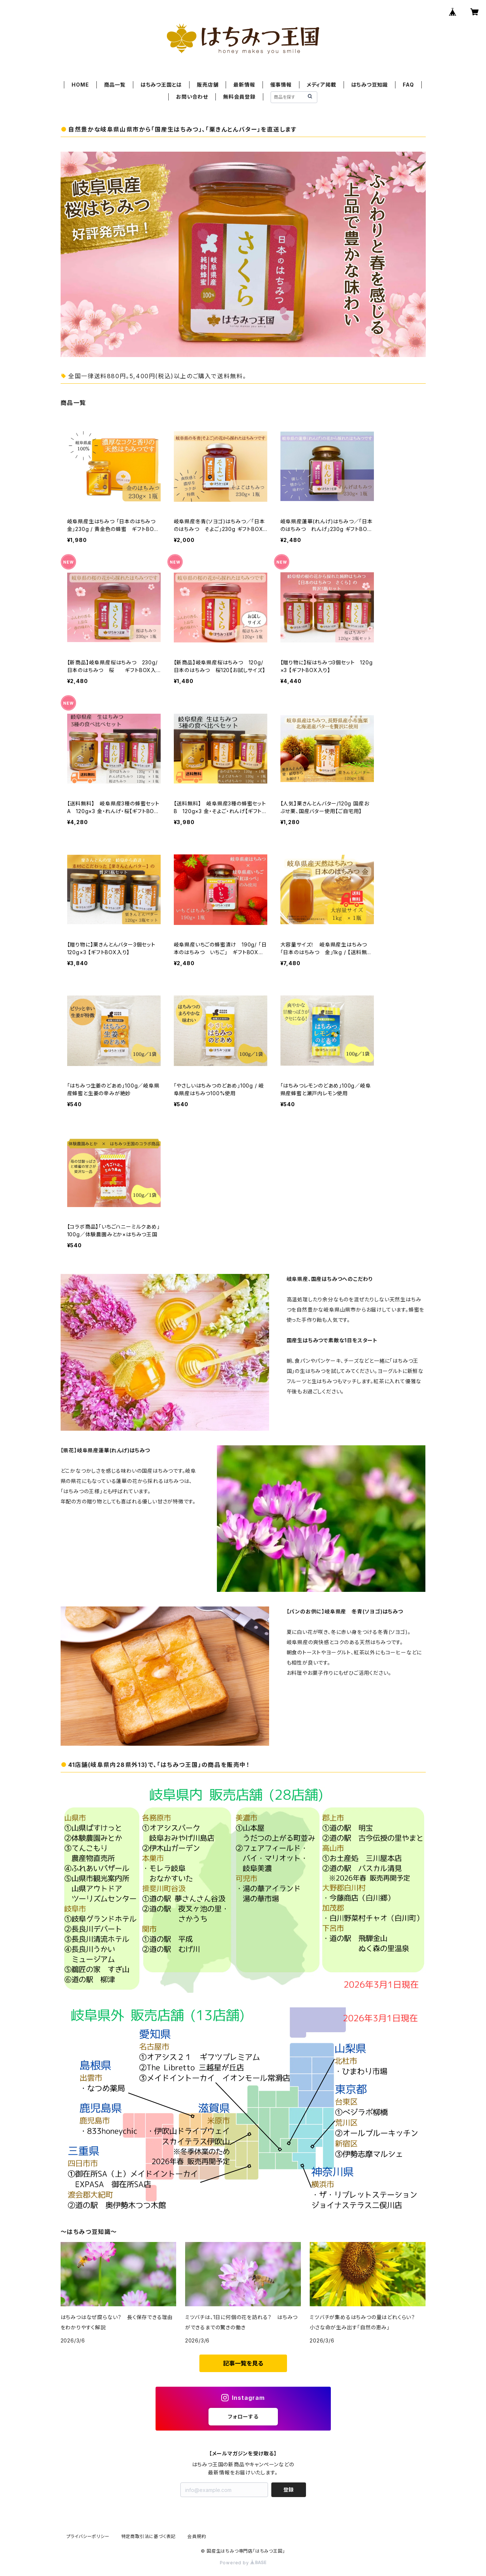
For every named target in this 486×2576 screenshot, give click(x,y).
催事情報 (281, 84)
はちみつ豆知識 (369, 84)
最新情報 (244, 84)
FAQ (408, 84)
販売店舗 (207, 84)
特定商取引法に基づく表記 (148, 2536)
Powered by (243, 2562)
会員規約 (196, 2536)
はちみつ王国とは (161, 84)
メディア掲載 (321, 84)
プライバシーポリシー (88, 2536)
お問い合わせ (192, 97)
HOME (80, 84)
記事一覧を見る (243, 2363)
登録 (288, 2489)
